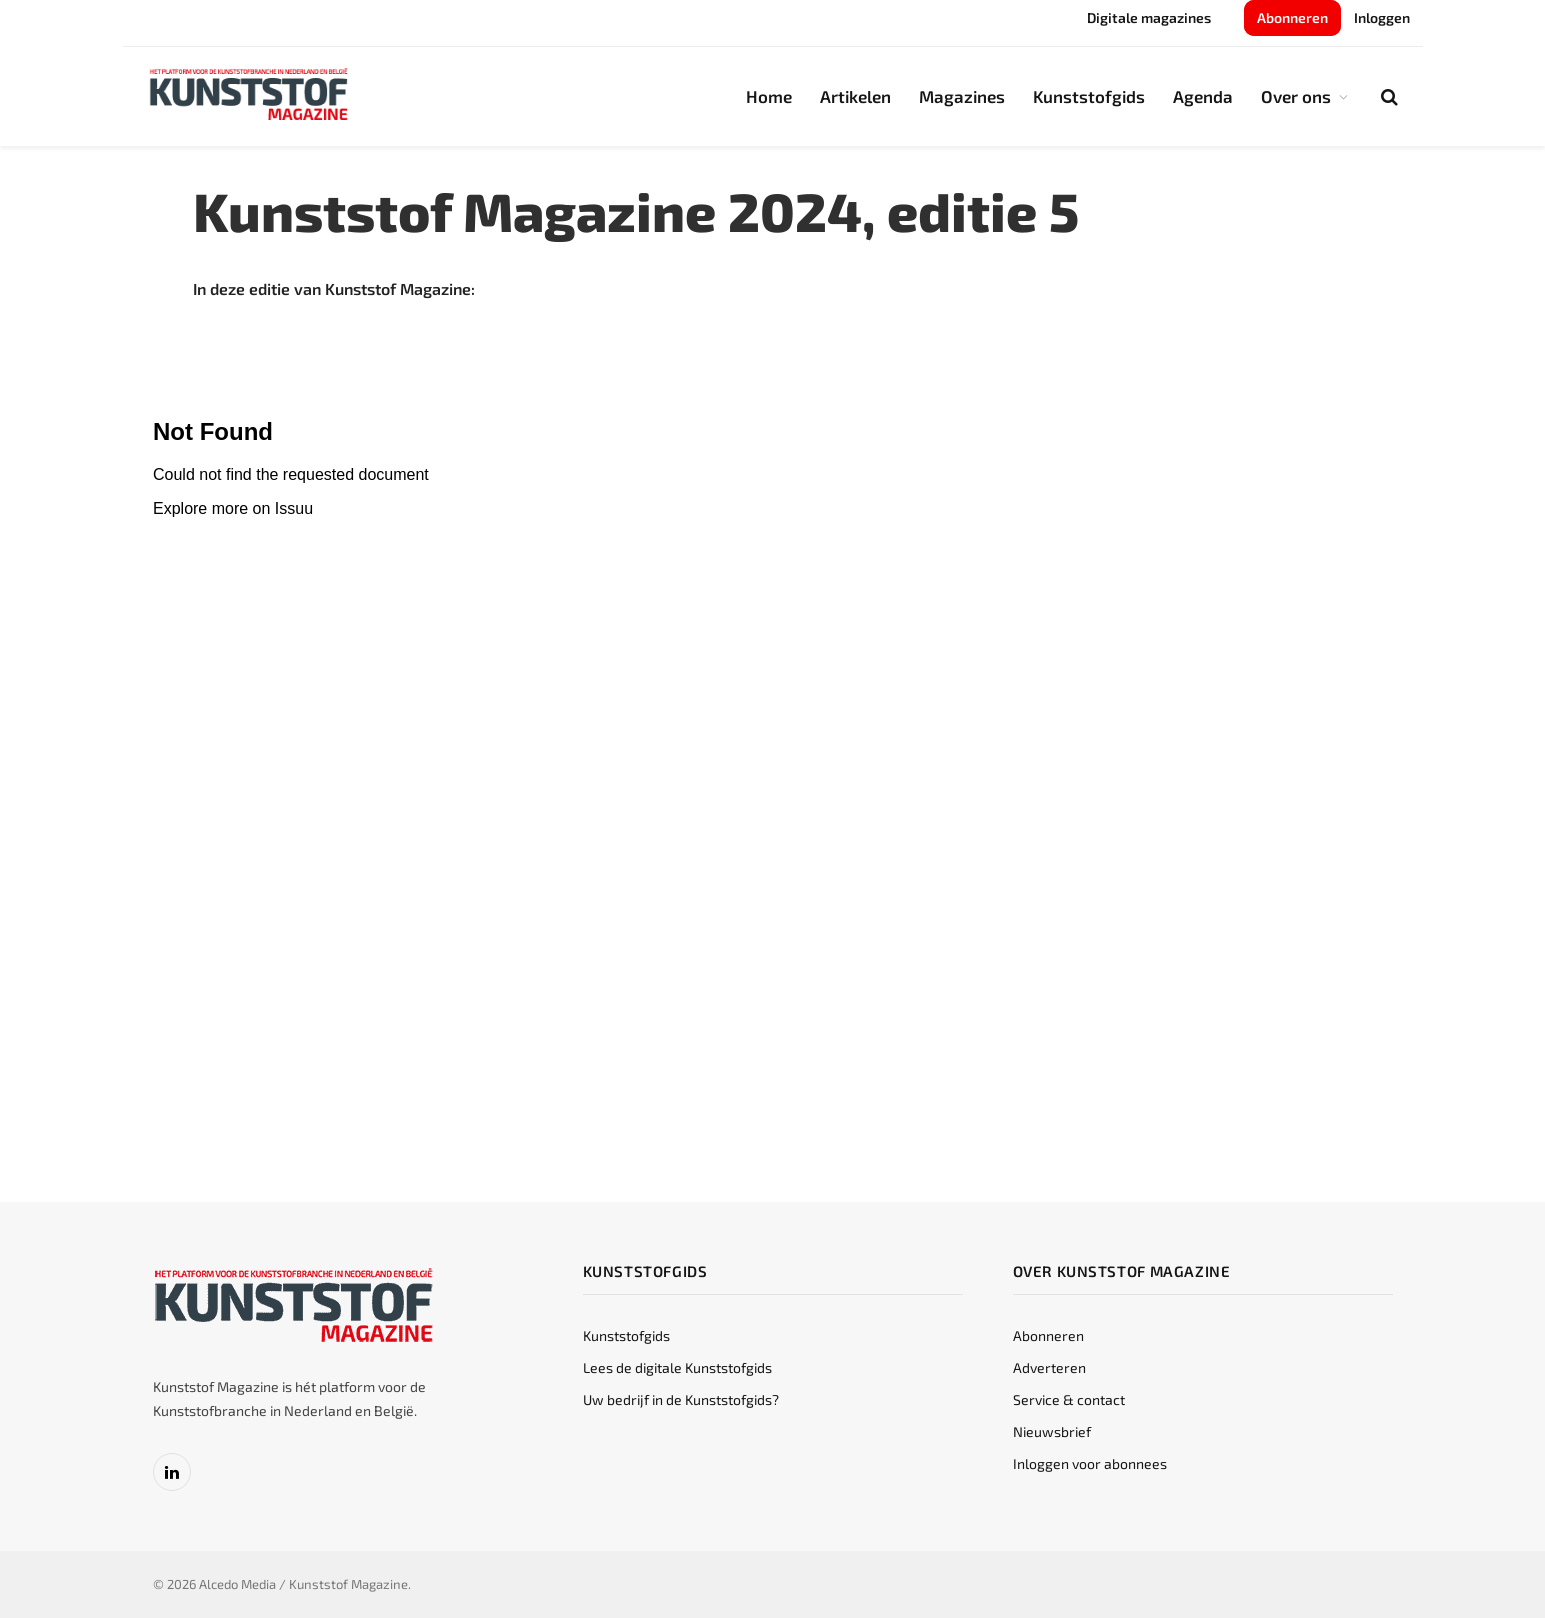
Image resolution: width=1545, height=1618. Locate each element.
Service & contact (1069, 1399)
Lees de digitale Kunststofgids (677, 1367)
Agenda (1203, 96)
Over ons (1296, 96)
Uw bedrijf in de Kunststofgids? (681, 1399)
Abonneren (1292, 17)
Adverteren (1049, 1367)
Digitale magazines (1149, 17)
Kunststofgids (1089, 96)
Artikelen (855, 96)
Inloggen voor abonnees (1090, 1463)
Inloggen (1382, 17)
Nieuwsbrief (1052, 1431)
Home (769, 96)
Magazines (962, 96)
